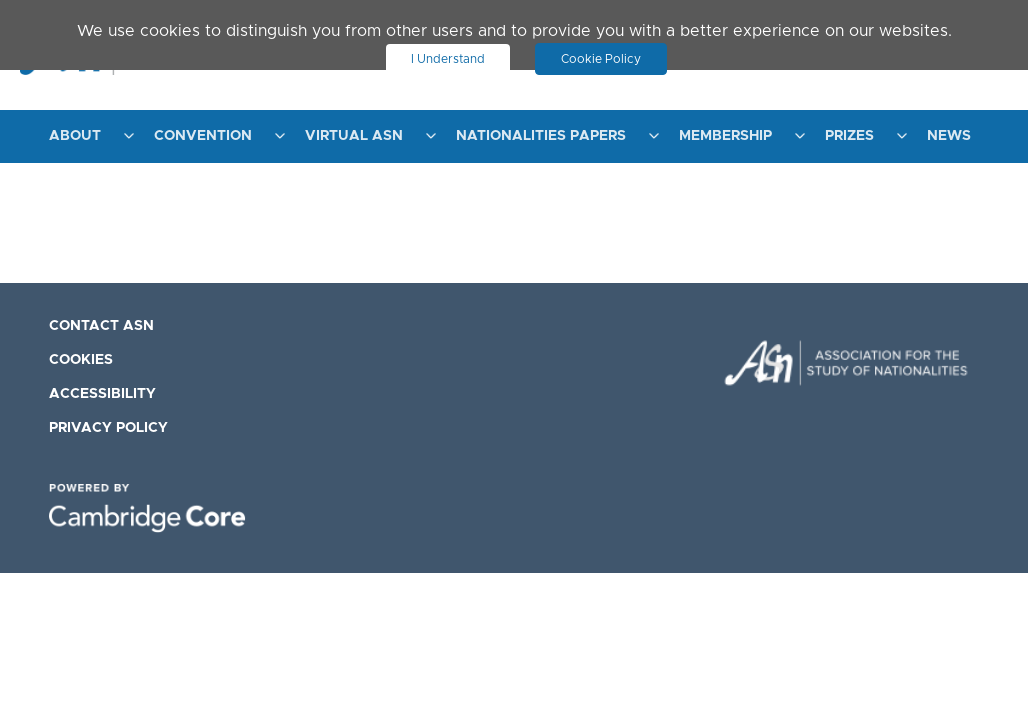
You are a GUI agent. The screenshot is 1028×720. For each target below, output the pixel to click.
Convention (203, 136)
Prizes (849, 136)
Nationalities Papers (541, 136)
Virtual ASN (354, 136)
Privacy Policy (108, 428)
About (75, 136)
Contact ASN (101, 326)
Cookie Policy (601, 59)
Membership (725, 136)
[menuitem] (86, 136)
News (949, 136)
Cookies (81, 360)
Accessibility (102, 394)
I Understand (448, 59)
